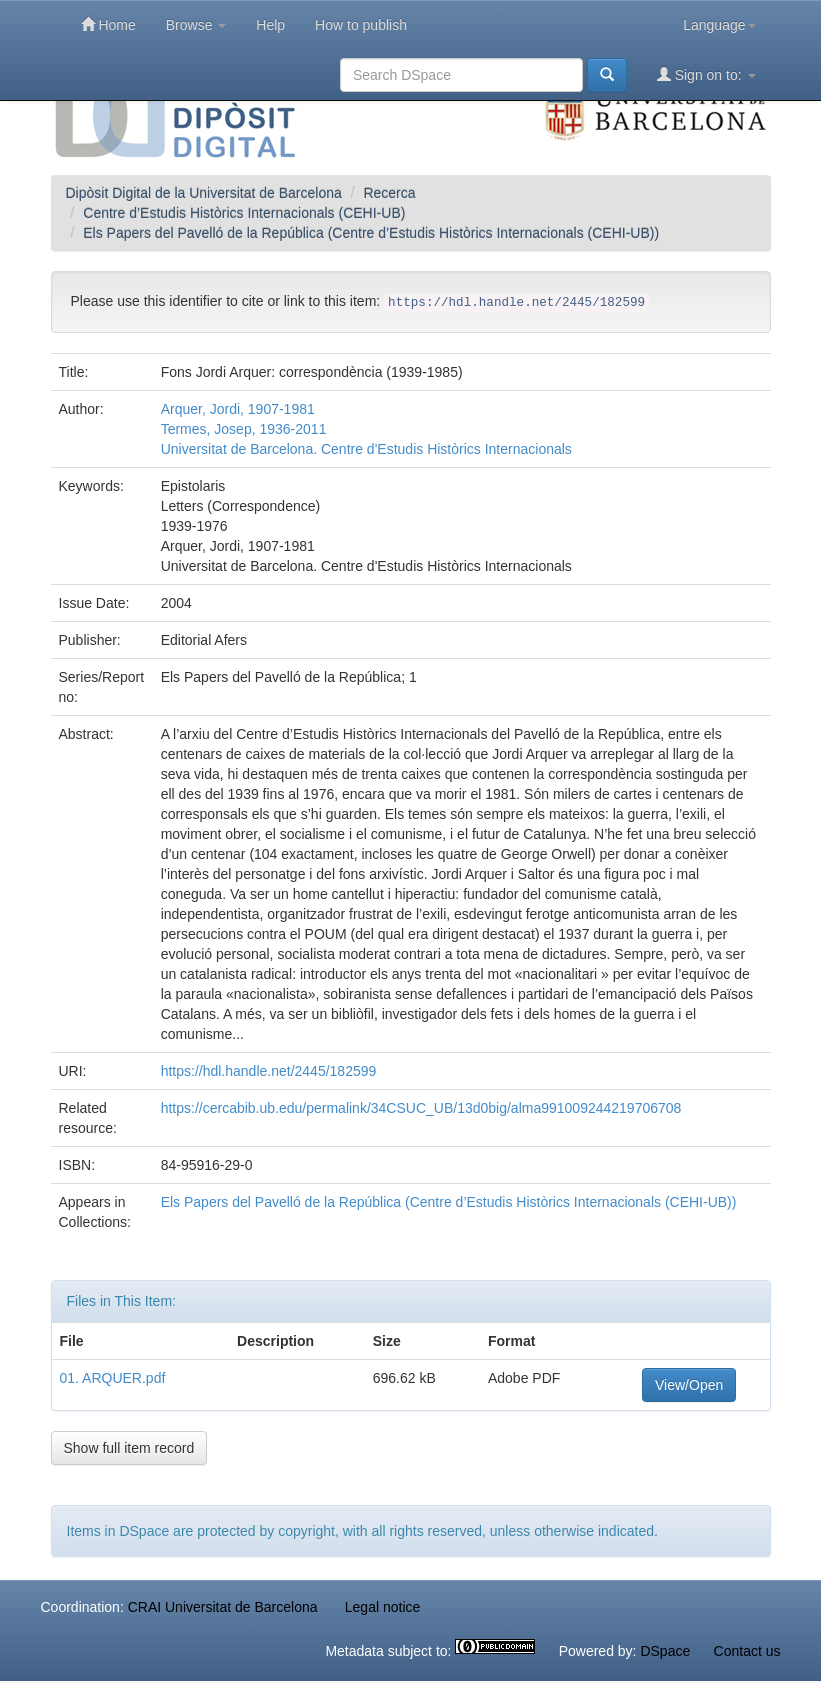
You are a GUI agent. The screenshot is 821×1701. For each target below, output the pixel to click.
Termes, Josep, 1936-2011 (244, 429)
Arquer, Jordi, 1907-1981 (238, 409)
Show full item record (129, 1448)
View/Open (689, 1385)
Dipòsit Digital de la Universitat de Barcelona (204, 193)
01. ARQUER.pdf (113, 1378)
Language (719, 25)
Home (108, 24)
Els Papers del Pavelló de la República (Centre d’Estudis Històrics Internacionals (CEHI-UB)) (371, 233)
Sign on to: (706, 74)
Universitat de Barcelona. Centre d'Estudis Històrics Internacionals (366, 449)
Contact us (747, 1651)
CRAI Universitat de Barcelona (223, 1607)
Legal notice (383, 1607)
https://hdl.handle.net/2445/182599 (269, 1071)
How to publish (361, 25)
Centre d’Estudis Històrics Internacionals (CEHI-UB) (244, 213)
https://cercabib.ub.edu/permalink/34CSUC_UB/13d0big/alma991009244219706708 (421, 1108)
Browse (196, 25)
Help (270, 25)
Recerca (389, 193)
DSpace (665, 1651)
